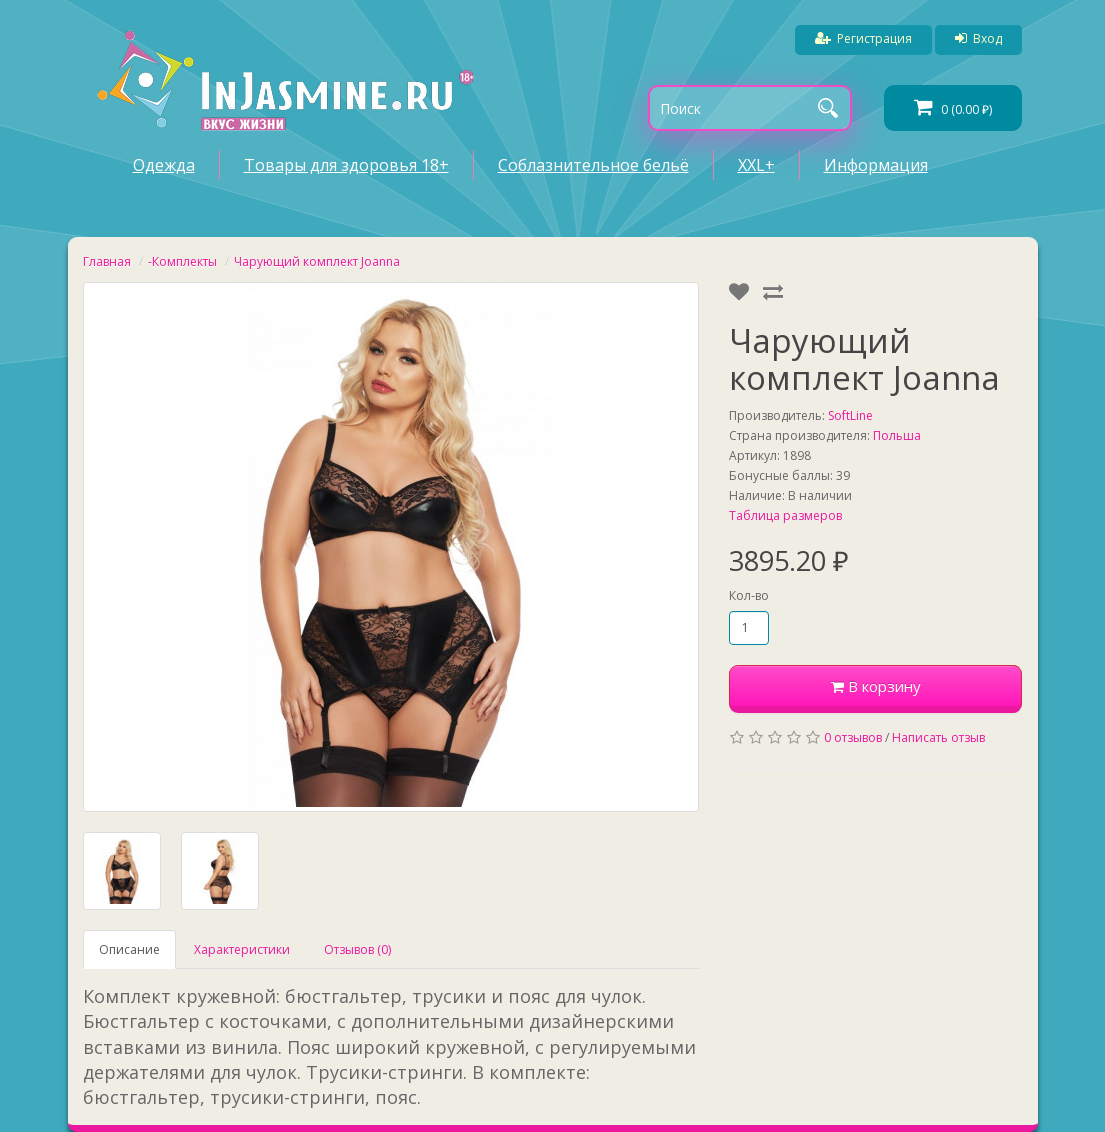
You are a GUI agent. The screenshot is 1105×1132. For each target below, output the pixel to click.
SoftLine (850, 415)
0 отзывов (853, 737)
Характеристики (242, 949)
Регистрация (863, 38)
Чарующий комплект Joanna (317, 261)
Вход (978, 38)
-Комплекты (182, 261)
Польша (897, 435)
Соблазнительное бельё (593, 165)
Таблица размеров (785, 515)
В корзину (876, 686)
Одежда (164, 165)
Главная (107, 261)
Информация (876, 165)
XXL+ (756, 165)
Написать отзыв (938, 737)
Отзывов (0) (357, 949)
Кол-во (749, 595)
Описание (129, 949)
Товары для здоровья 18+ (346, 165)
